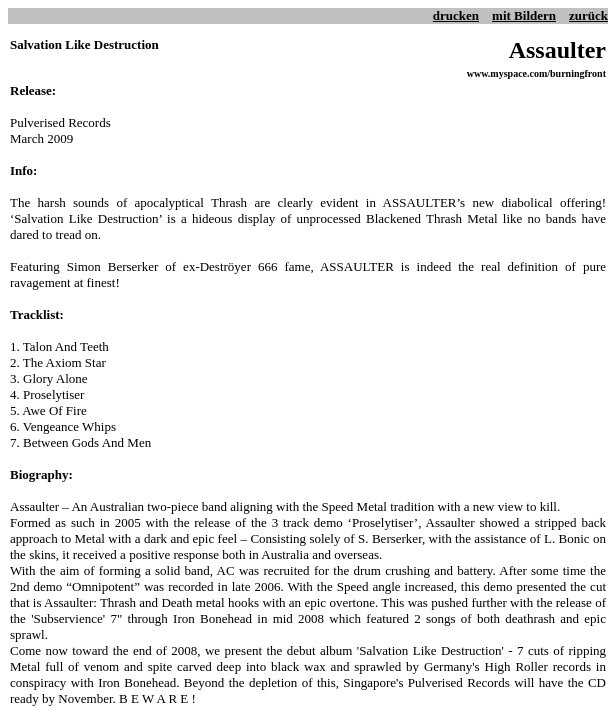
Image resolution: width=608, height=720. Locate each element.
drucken (456, 15)
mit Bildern (524, 15)
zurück (588, 15)
